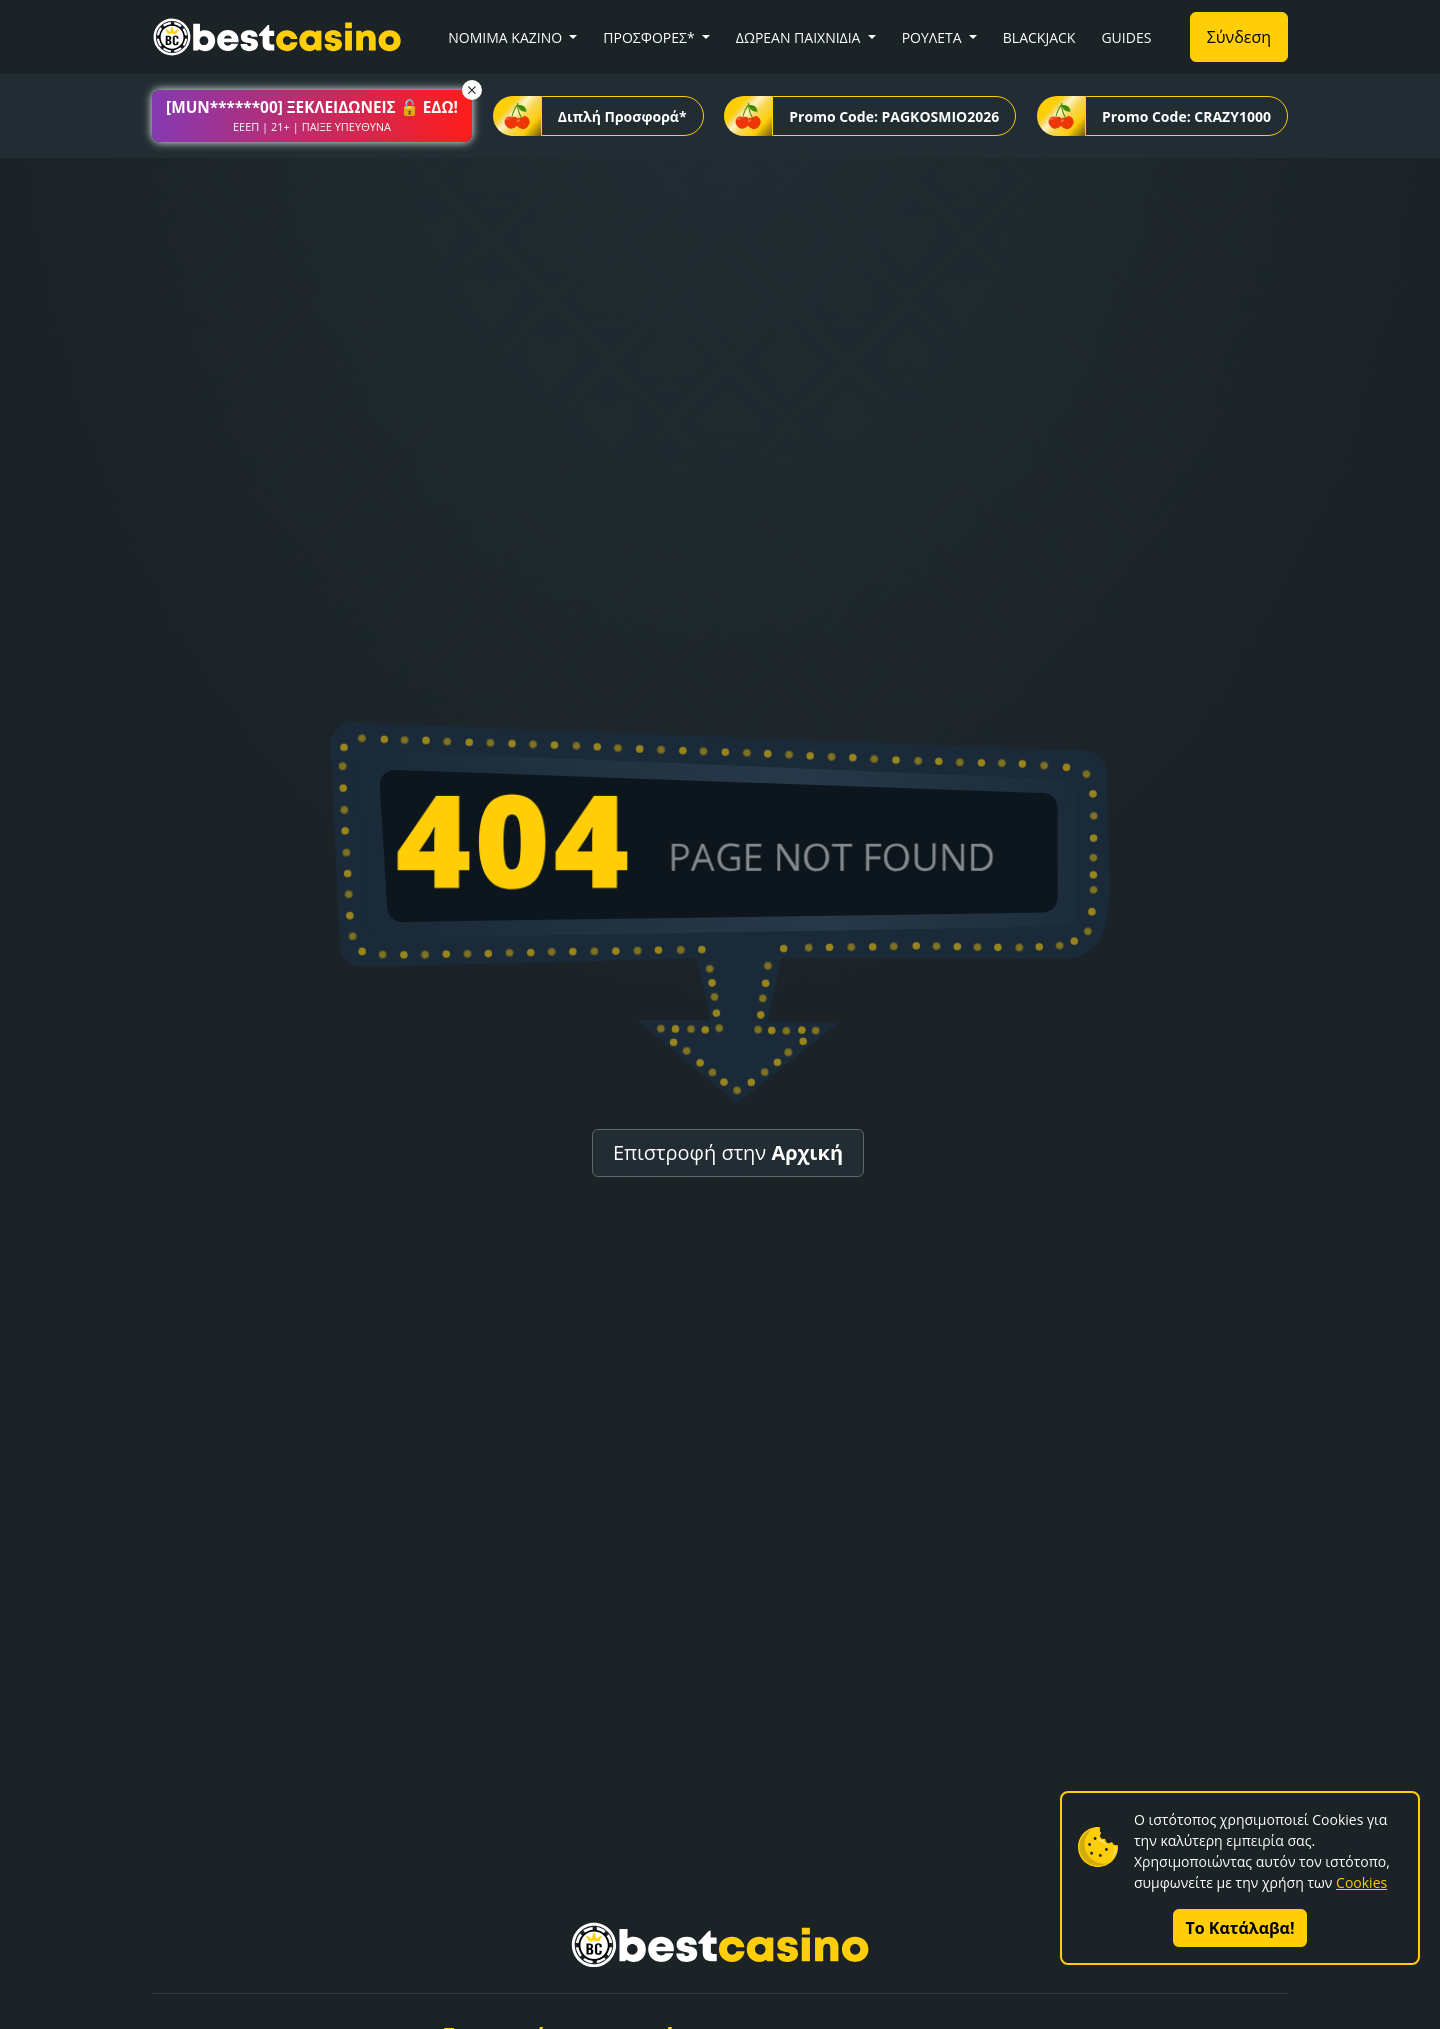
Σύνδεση (1239, 37)
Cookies (1361, 1882)
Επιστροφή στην (728, 1152)
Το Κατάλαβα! (1240, 1928)
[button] (312, 116)
